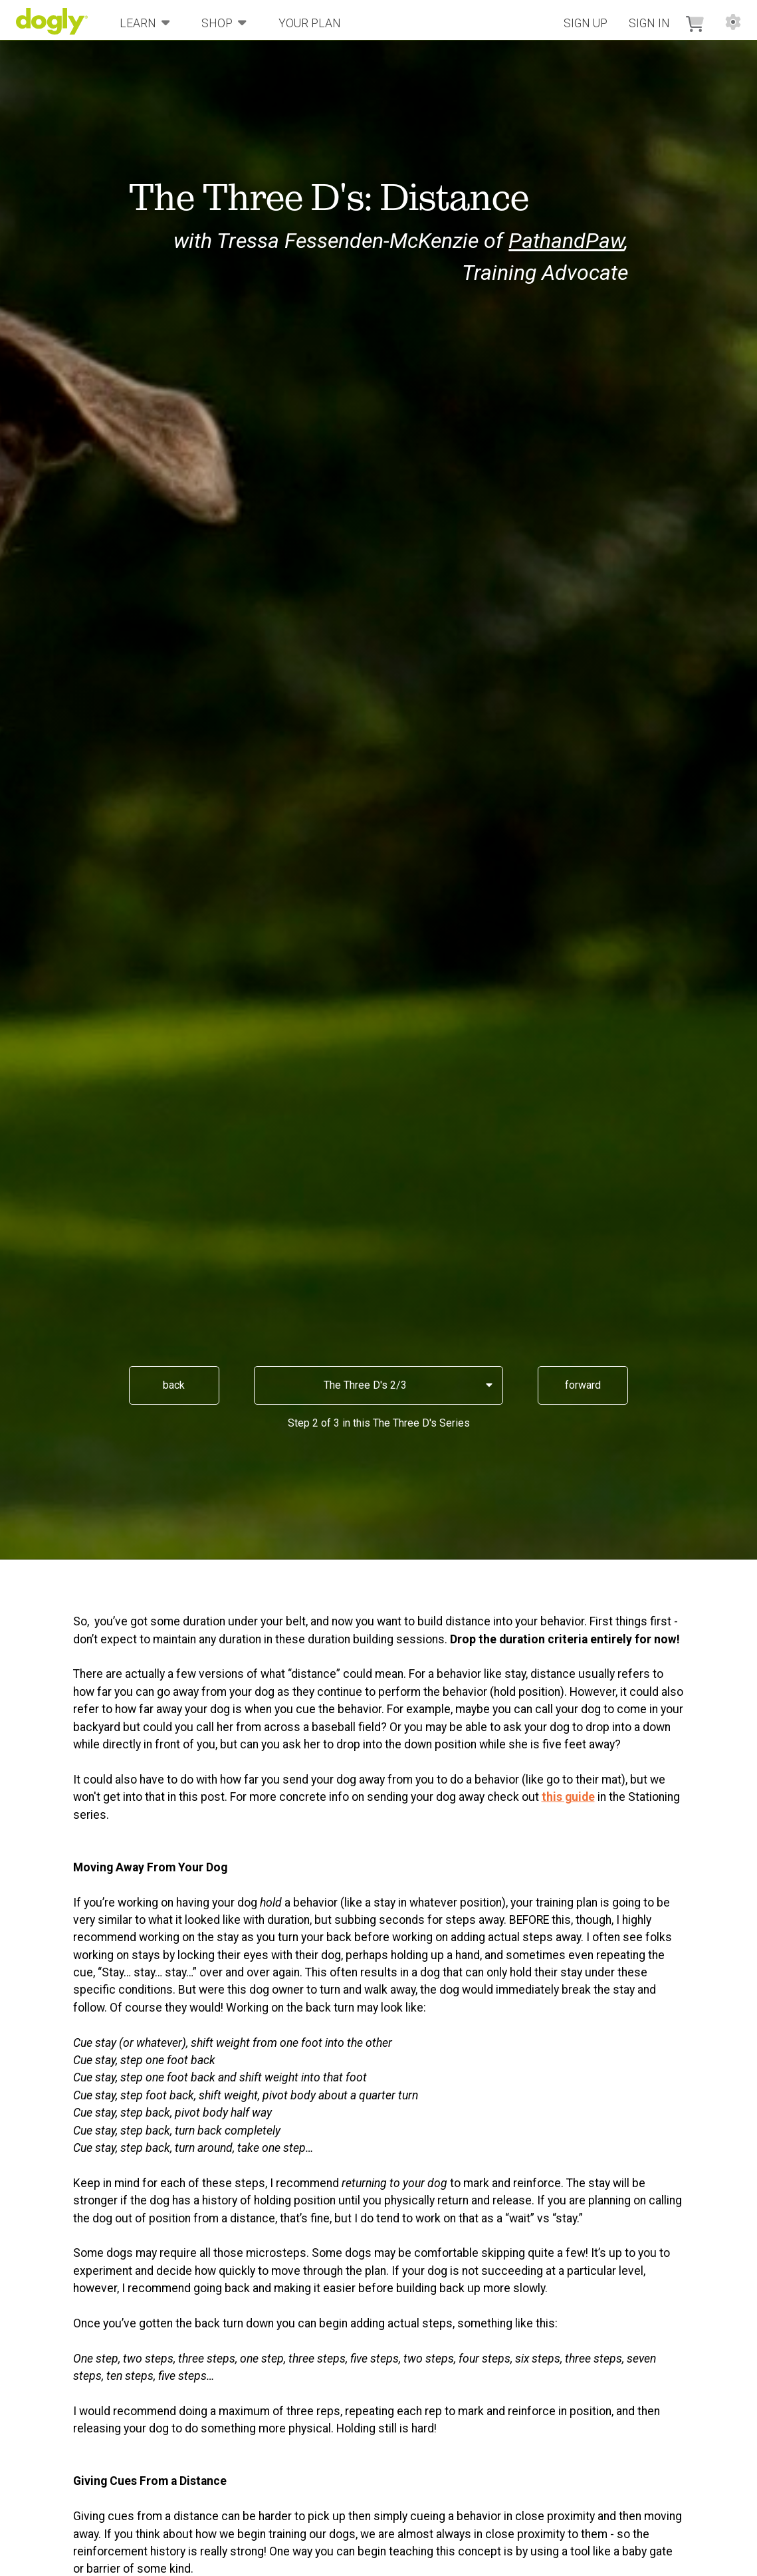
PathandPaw (566, 240)
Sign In (649, 23)
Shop (224, 22)
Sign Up (585, 23)
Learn (145, 22)
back (174, 1385)
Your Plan (309, 23)
